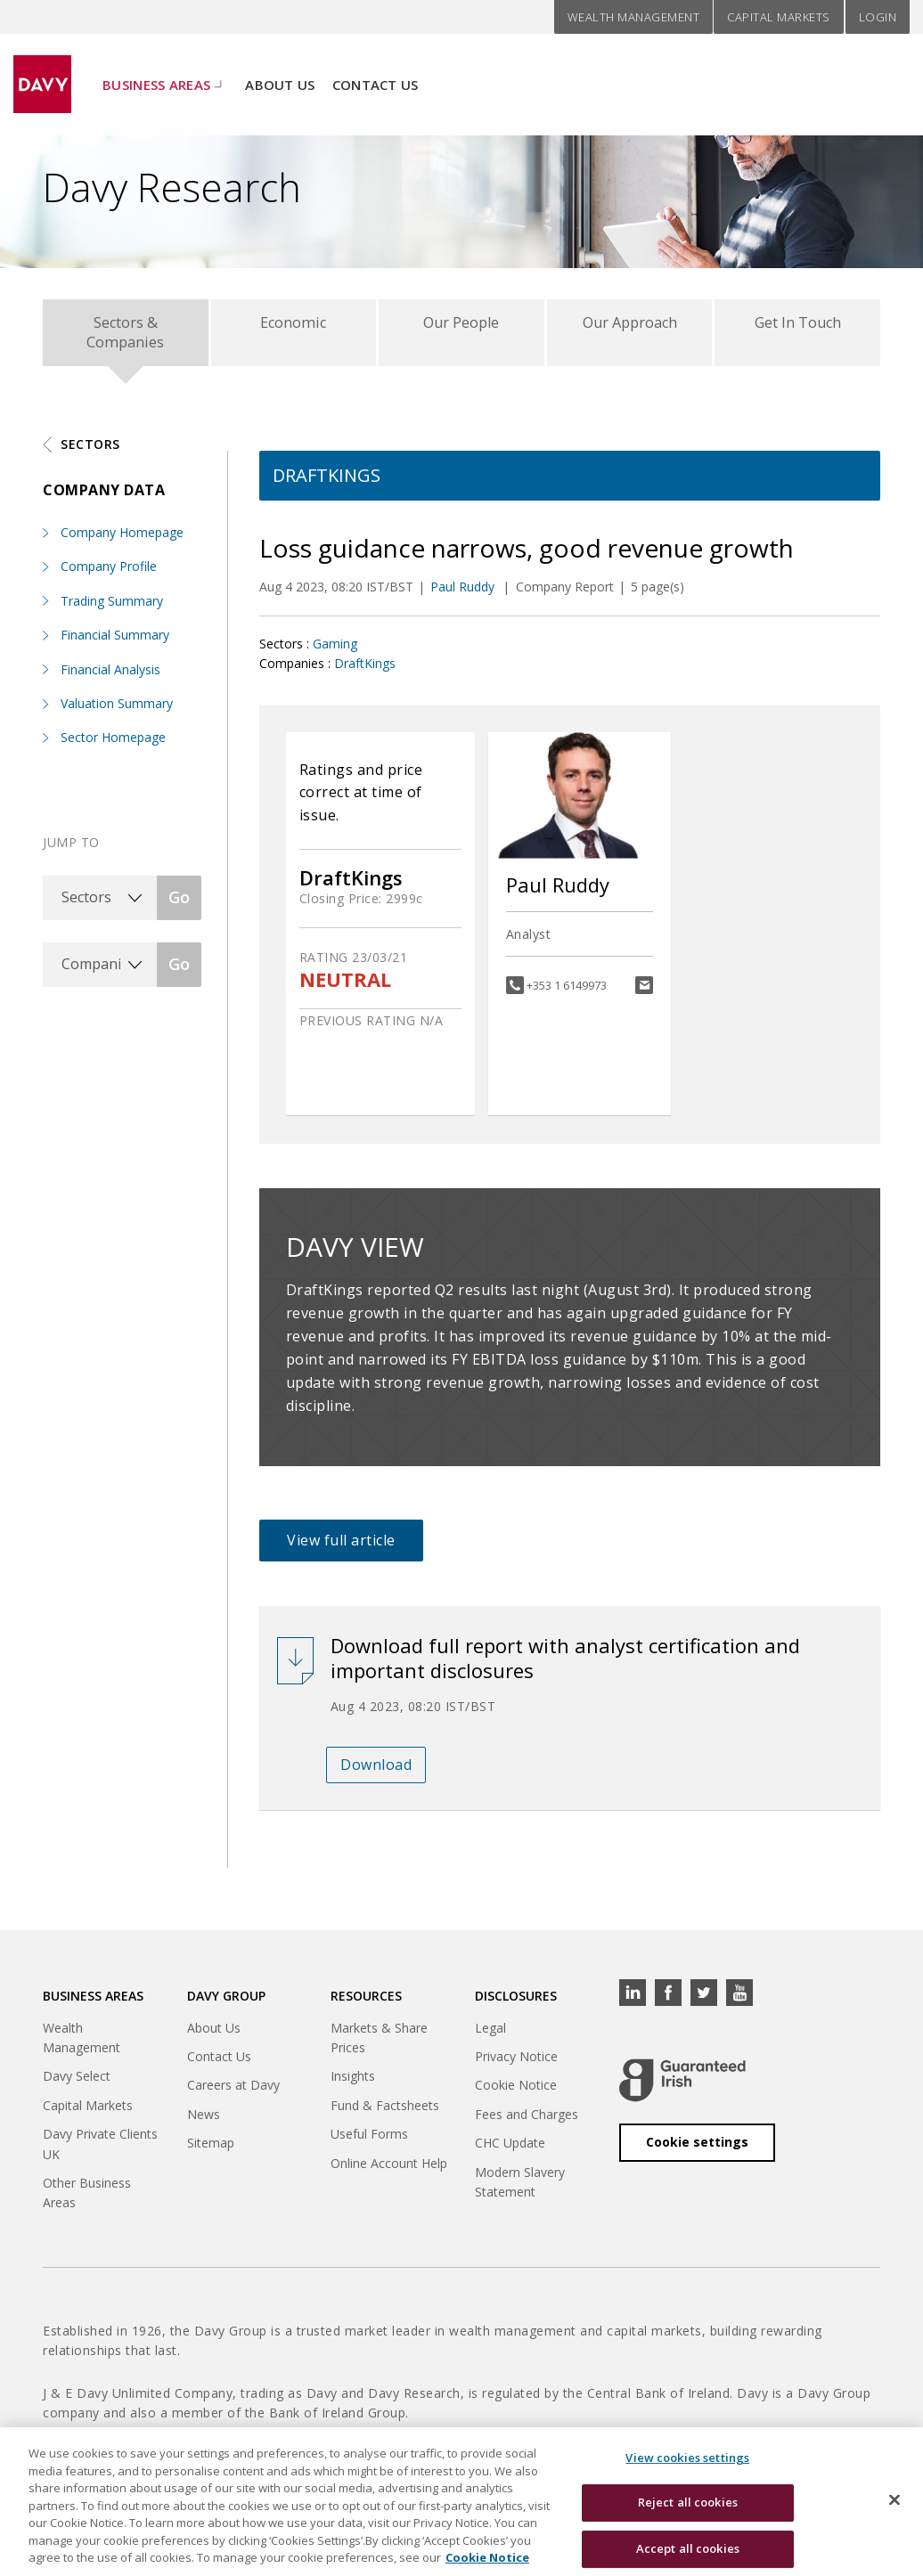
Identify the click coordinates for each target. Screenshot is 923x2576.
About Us (279, 72)
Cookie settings (697, 2149)
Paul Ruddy (464, 595)
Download (376, 1772)
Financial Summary (115, 642)
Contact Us (375, 72)
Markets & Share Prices (379, 2045)
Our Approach (629, 326)
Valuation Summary (117, 711)
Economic (293, 326)
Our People (461, 326)
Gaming (335, 651)
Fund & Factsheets (385, 2113)
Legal (490, 2035)
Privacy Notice (516, 2064)
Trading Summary (112, 608)
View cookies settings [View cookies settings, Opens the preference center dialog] (687, 2467)
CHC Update (510, 2150)
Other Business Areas (87, 2200)
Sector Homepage (113, 746)
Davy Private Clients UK (100, 2151)
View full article (341, 1548)
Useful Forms (369, 2141)
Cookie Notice (516, 2093)
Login (878, 17)
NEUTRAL (345, 988)
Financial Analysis (110, 677)
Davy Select (76, 2084)
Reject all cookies (688, 2513)
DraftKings (365, 671)
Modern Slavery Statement (520, 2190)
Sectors (90, 452)
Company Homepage (122, 540)
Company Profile (109, 575)
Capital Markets (778, 17)
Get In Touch (797, 326)
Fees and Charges (526, 2122)
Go (179, 905)
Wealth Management (634, 17)
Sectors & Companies (125, 336)
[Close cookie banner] (894, 2510)
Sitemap (210, 2150)
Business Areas (156, 72)
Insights (353, 2084)
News (203, 2122)
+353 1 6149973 (567, 993)
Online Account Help (389, 2171)
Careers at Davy (233, 2093)
